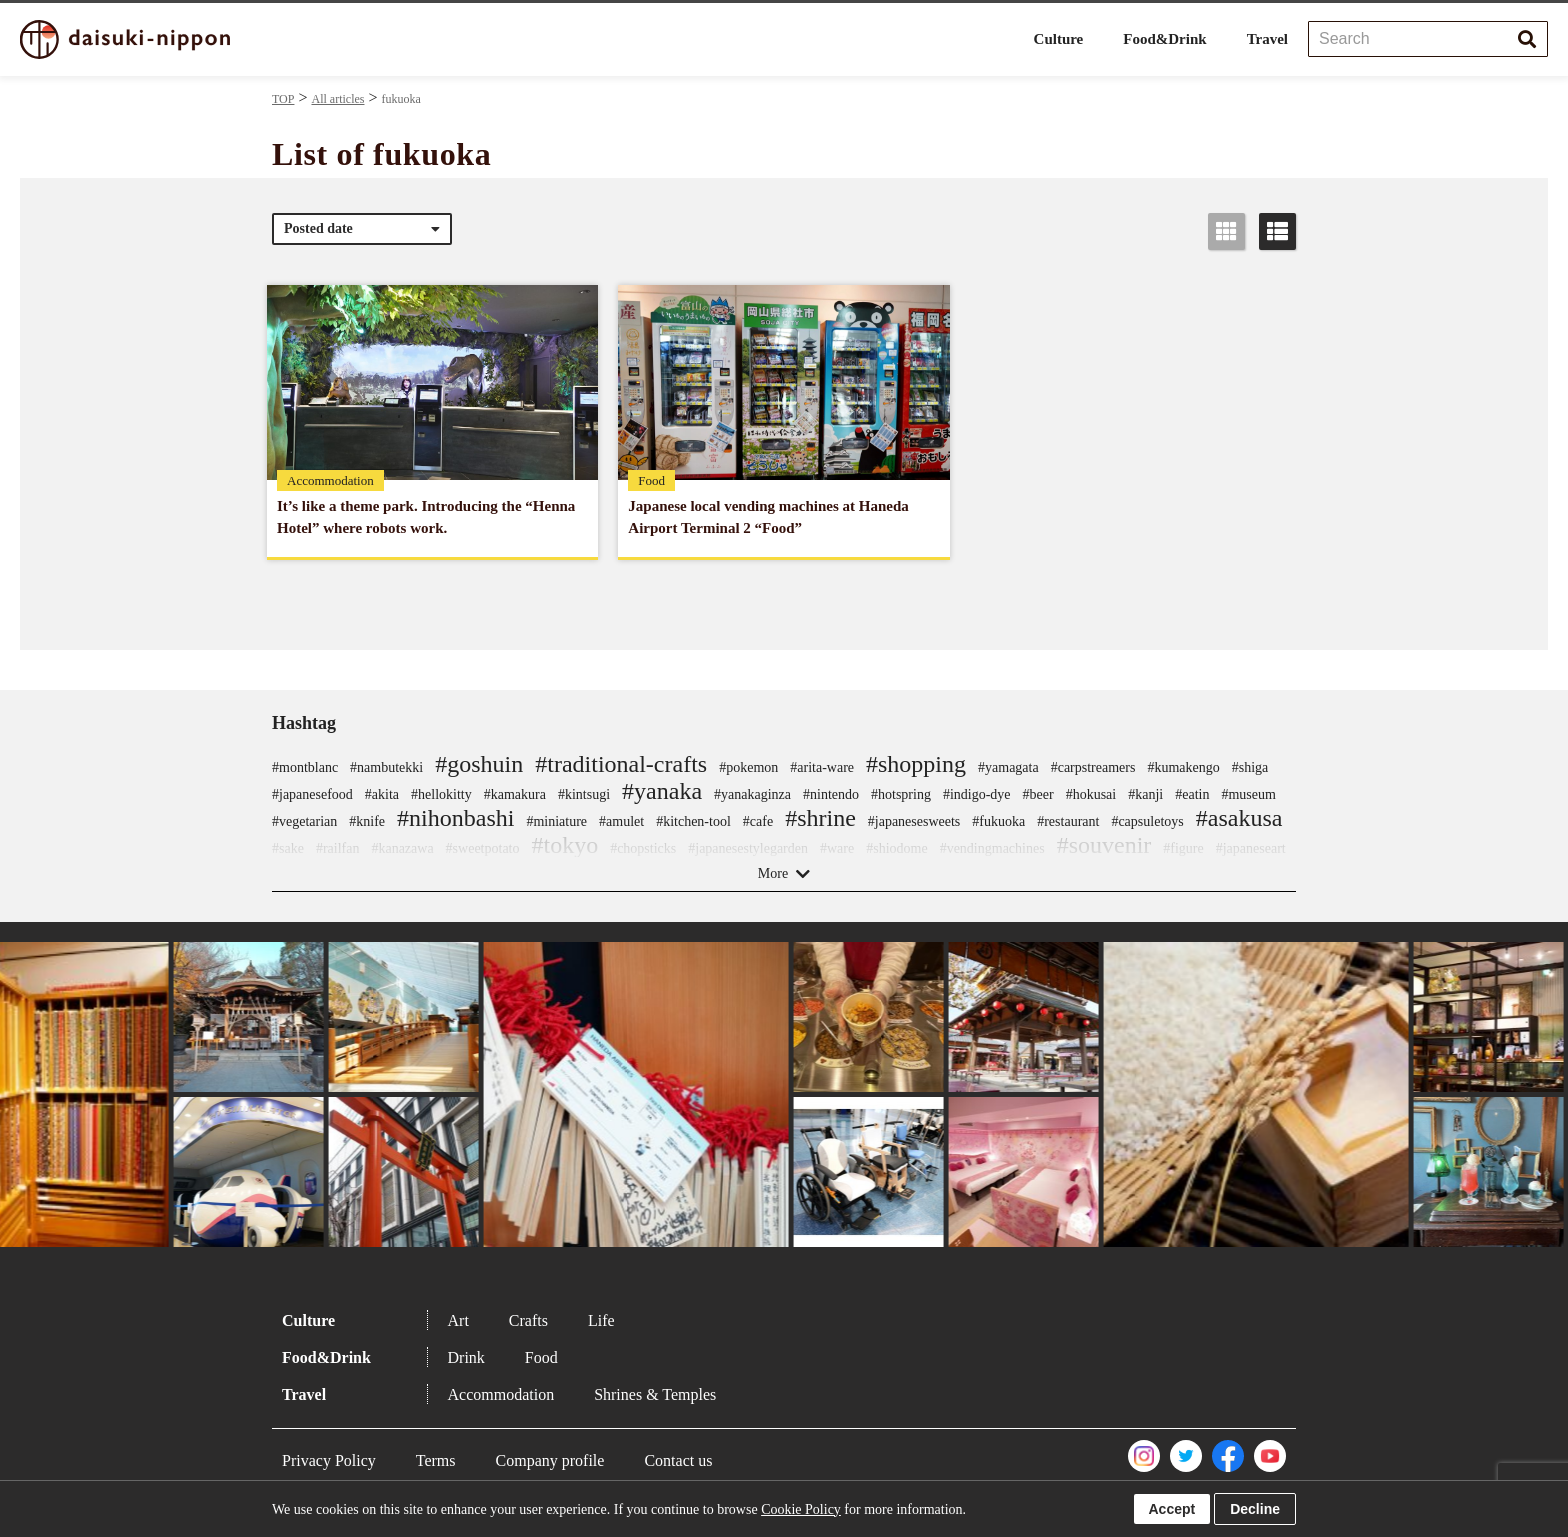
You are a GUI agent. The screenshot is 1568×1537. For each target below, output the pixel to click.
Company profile (550, 1460)
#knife (367, 821)
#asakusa (1239, 818)
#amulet (621, 821)
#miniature (556, 821)
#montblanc (305, 767)
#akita (382, 794)
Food (541, 1357)
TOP (283, 99)
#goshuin (479, 764)
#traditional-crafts (621, 764)
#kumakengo (1183, 767)
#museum (1248, 794)
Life (601, 1320)
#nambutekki (386, 767)
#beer (1038, 794)
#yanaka (662, 791)
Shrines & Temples (655, 1394)
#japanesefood (312, 794)
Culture (1059, 39)
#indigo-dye (977, 794)
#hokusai (1091, 794)
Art (458, 1320)
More (773, 873)
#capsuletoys (1147, 821)
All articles (337, 99)
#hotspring (901, 794)
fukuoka (401, 99)
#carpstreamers (1093, 767)
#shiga (1250, 767)
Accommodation (501, 1394)
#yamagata (1008, 767)
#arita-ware (822, 767)
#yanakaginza (752, 794)
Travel (1267, 39)
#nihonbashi (455, 818)
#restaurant (1068, 821)
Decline (1255, 1509)
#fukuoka (998, 821)
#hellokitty (441, 794)
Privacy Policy (329, 1460)
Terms (436, 1460)
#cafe (758, 821)
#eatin (1192, 794)
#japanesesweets (914, 821)
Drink (466, 1357)
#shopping (916, 764)
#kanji (1145, 794)
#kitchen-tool (693, 821)
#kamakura (515, 794)
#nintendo (831, 794)
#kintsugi (584, 794)
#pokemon (748, 767)
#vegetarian (304, 821)
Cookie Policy (801, 1509)
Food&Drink (1164, 39)
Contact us (678, 1460)
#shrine (820, 818)
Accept (1172, 1509)
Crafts (528, 1320)
